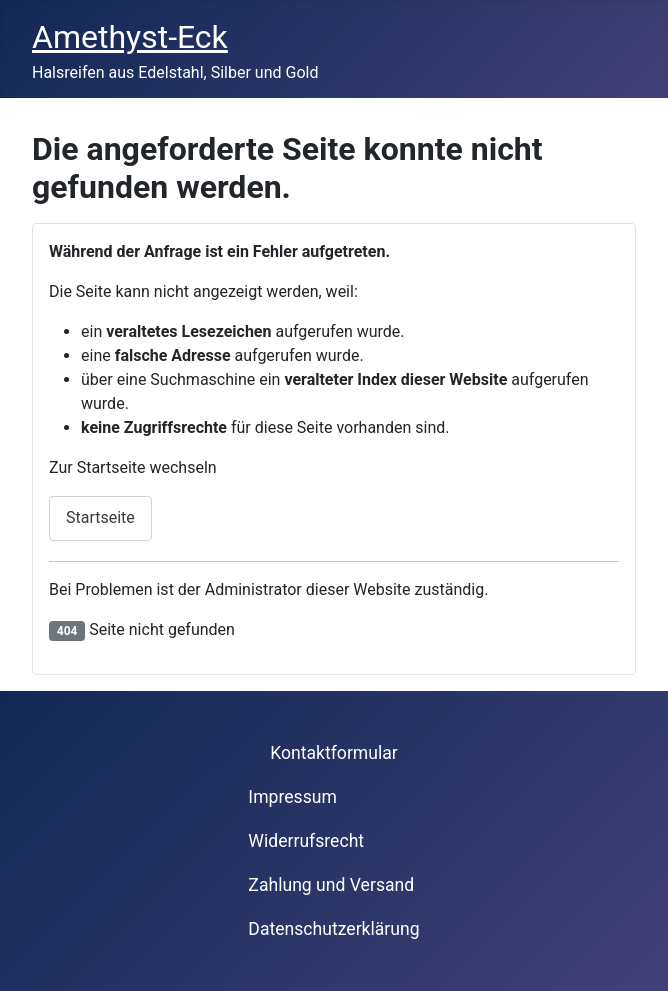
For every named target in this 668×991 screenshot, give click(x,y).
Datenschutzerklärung (333, 929)
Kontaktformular (334, 753)
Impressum (292, 797)
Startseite (100, 517)
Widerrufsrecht (306, 841)
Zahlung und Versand (331, 885)
